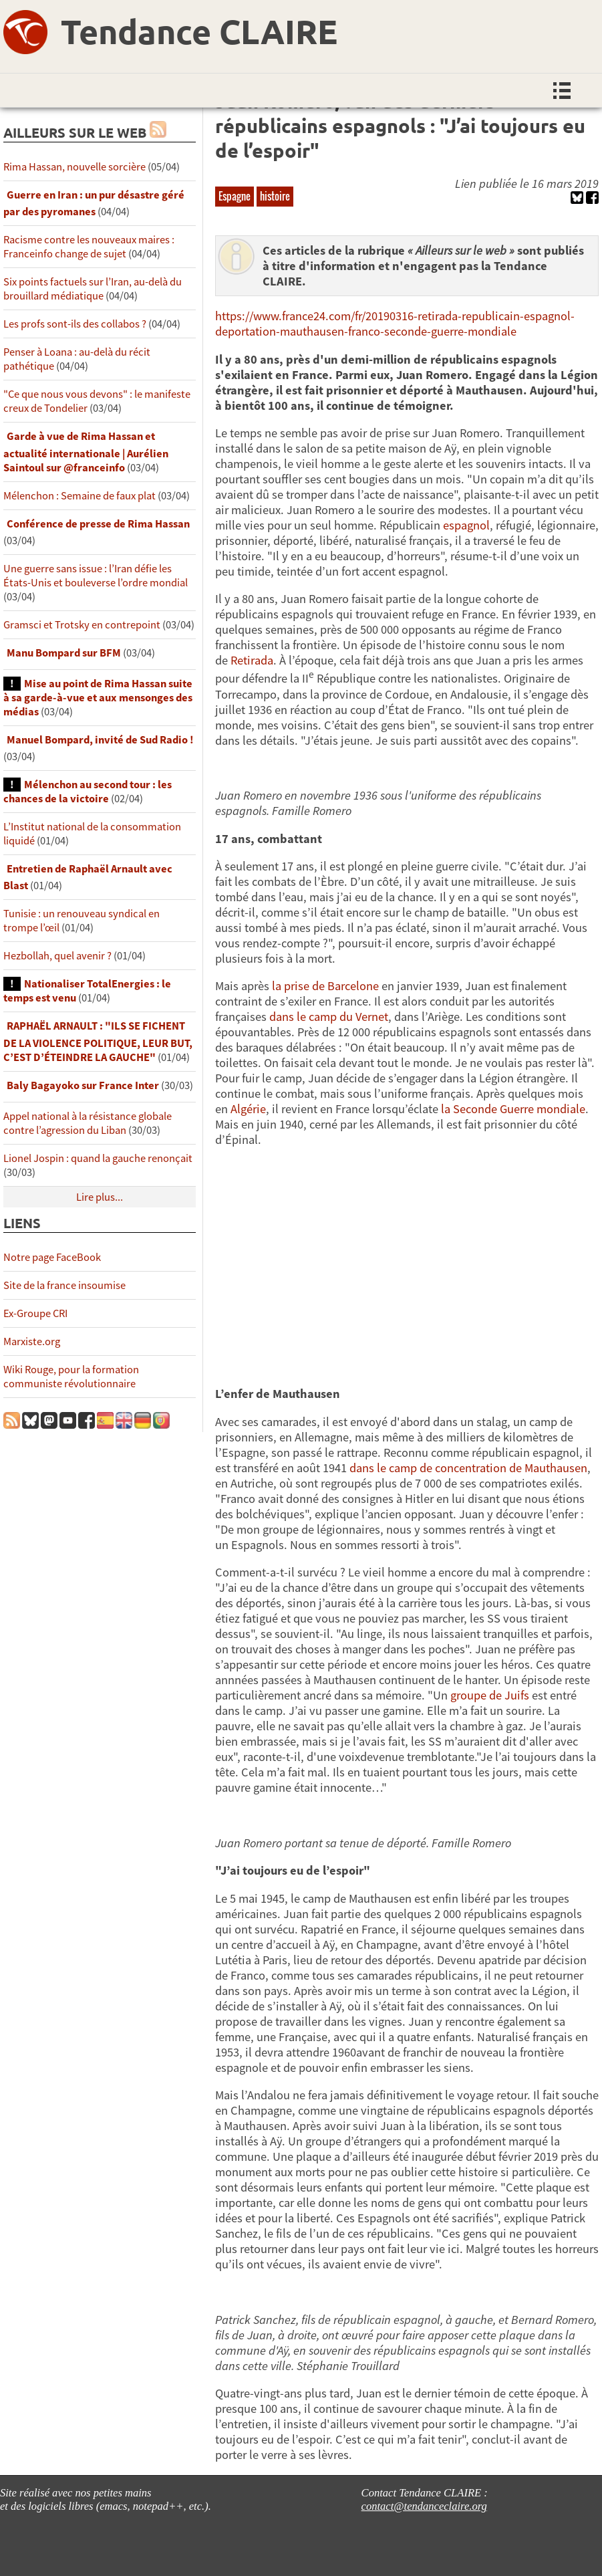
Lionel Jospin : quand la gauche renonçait (97, 1158)
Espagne (234, 196)
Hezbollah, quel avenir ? (57, 956)
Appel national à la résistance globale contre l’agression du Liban (87, 1123)
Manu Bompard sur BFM (64, 653)
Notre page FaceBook (52, 1257)
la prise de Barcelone (327, 985)
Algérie (248, 1109)
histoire (275, 196)
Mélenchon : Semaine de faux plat (79, 496)
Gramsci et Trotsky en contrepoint (81, 625)
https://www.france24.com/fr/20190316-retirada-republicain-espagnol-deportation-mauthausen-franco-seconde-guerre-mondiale (395, 323)
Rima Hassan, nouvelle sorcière (74, 167)
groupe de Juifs (489, 1695)
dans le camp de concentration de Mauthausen (468, 1468)
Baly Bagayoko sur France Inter (83, 1085)
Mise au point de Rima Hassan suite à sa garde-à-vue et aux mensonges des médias (97, 698)
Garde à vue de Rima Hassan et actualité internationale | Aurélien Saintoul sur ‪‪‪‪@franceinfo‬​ (85, 451)
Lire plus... (99, 1197)
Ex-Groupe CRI (35, 1313)
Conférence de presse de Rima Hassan (98, 524)
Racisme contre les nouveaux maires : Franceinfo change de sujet (88, 247)
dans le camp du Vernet (328, 1016)
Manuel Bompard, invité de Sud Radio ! (100, 740)
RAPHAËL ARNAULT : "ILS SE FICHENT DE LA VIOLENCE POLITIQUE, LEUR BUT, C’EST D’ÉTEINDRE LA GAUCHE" (97, 1041)
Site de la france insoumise (64, 1285)
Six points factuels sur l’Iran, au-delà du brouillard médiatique (92, 289)
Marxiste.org (31, 1341)
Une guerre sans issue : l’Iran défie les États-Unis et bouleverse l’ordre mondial (95, 576)
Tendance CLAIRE (199, 31)
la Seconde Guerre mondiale (513, 1109)
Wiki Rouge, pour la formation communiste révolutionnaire (71, 1377)
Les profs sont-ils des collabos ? (74, 324)
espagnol (466, 525)
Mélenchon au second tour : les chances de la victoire (87, 792)
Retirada (252, 660)
